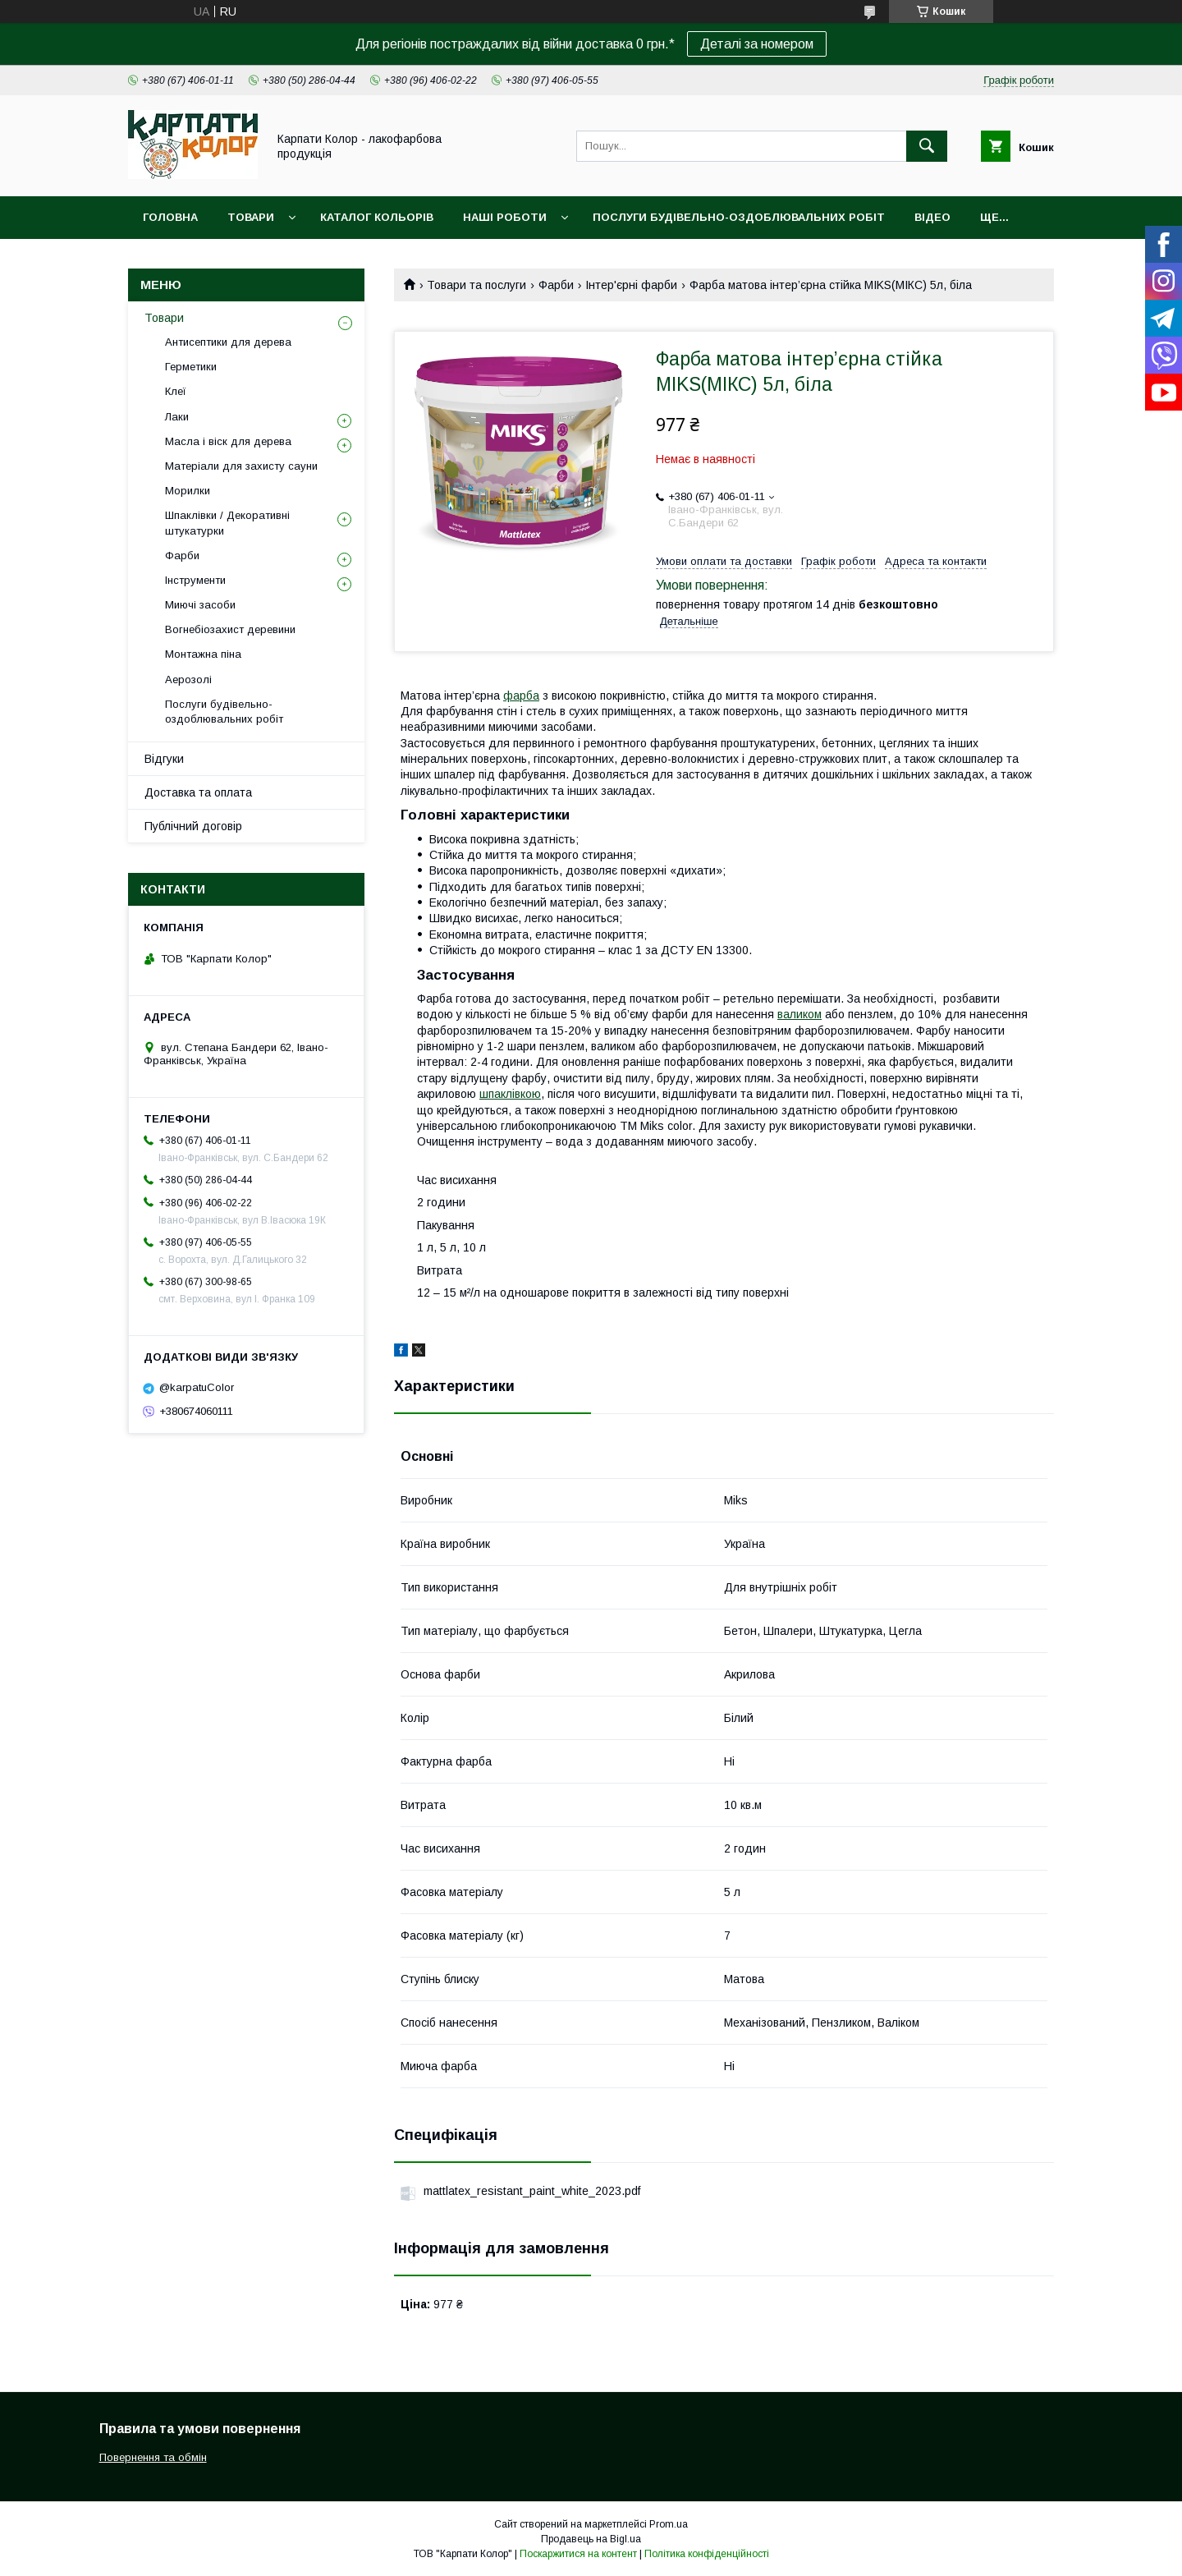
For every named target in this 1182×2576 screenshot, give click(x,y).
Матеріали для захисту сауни (241, 466)
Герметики (191, 366)
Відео (932, 217)
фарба (521, 695)
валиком (799, 1014)
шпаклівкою (510, 1093)
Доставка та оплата (198, 792)
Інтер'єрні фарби (631, 285)
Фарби (556, 285)
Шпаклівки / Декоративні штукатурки (227, 522)
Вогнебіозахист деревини (230, 629)
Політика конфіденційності (706, 2554)
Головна (170, 217)
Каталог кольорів (376, 217)
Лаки (177, 417)
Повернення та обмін (153, 2457)
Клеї (175, 391)
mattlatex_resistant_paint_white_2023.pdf (532, 2190)
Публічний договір (193, 826)
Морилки (187, 490)
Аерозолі (188, 679)
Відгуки (164, 758)
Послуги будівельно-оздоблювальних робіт (739, 217)
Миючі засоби (200, 605)
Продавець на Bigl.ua (591, 2539)
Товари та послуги (476, 285)
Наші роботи (505, 217)
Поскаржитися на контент (578, 2554)
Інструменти (195, 580)
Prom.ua (668, 2524)
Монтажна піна (203, 654)
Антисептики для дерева (228, 342)
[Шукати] (926, 146)
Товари (250, 217)
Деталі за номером (756, 44)
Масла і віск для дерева (228, 441)
